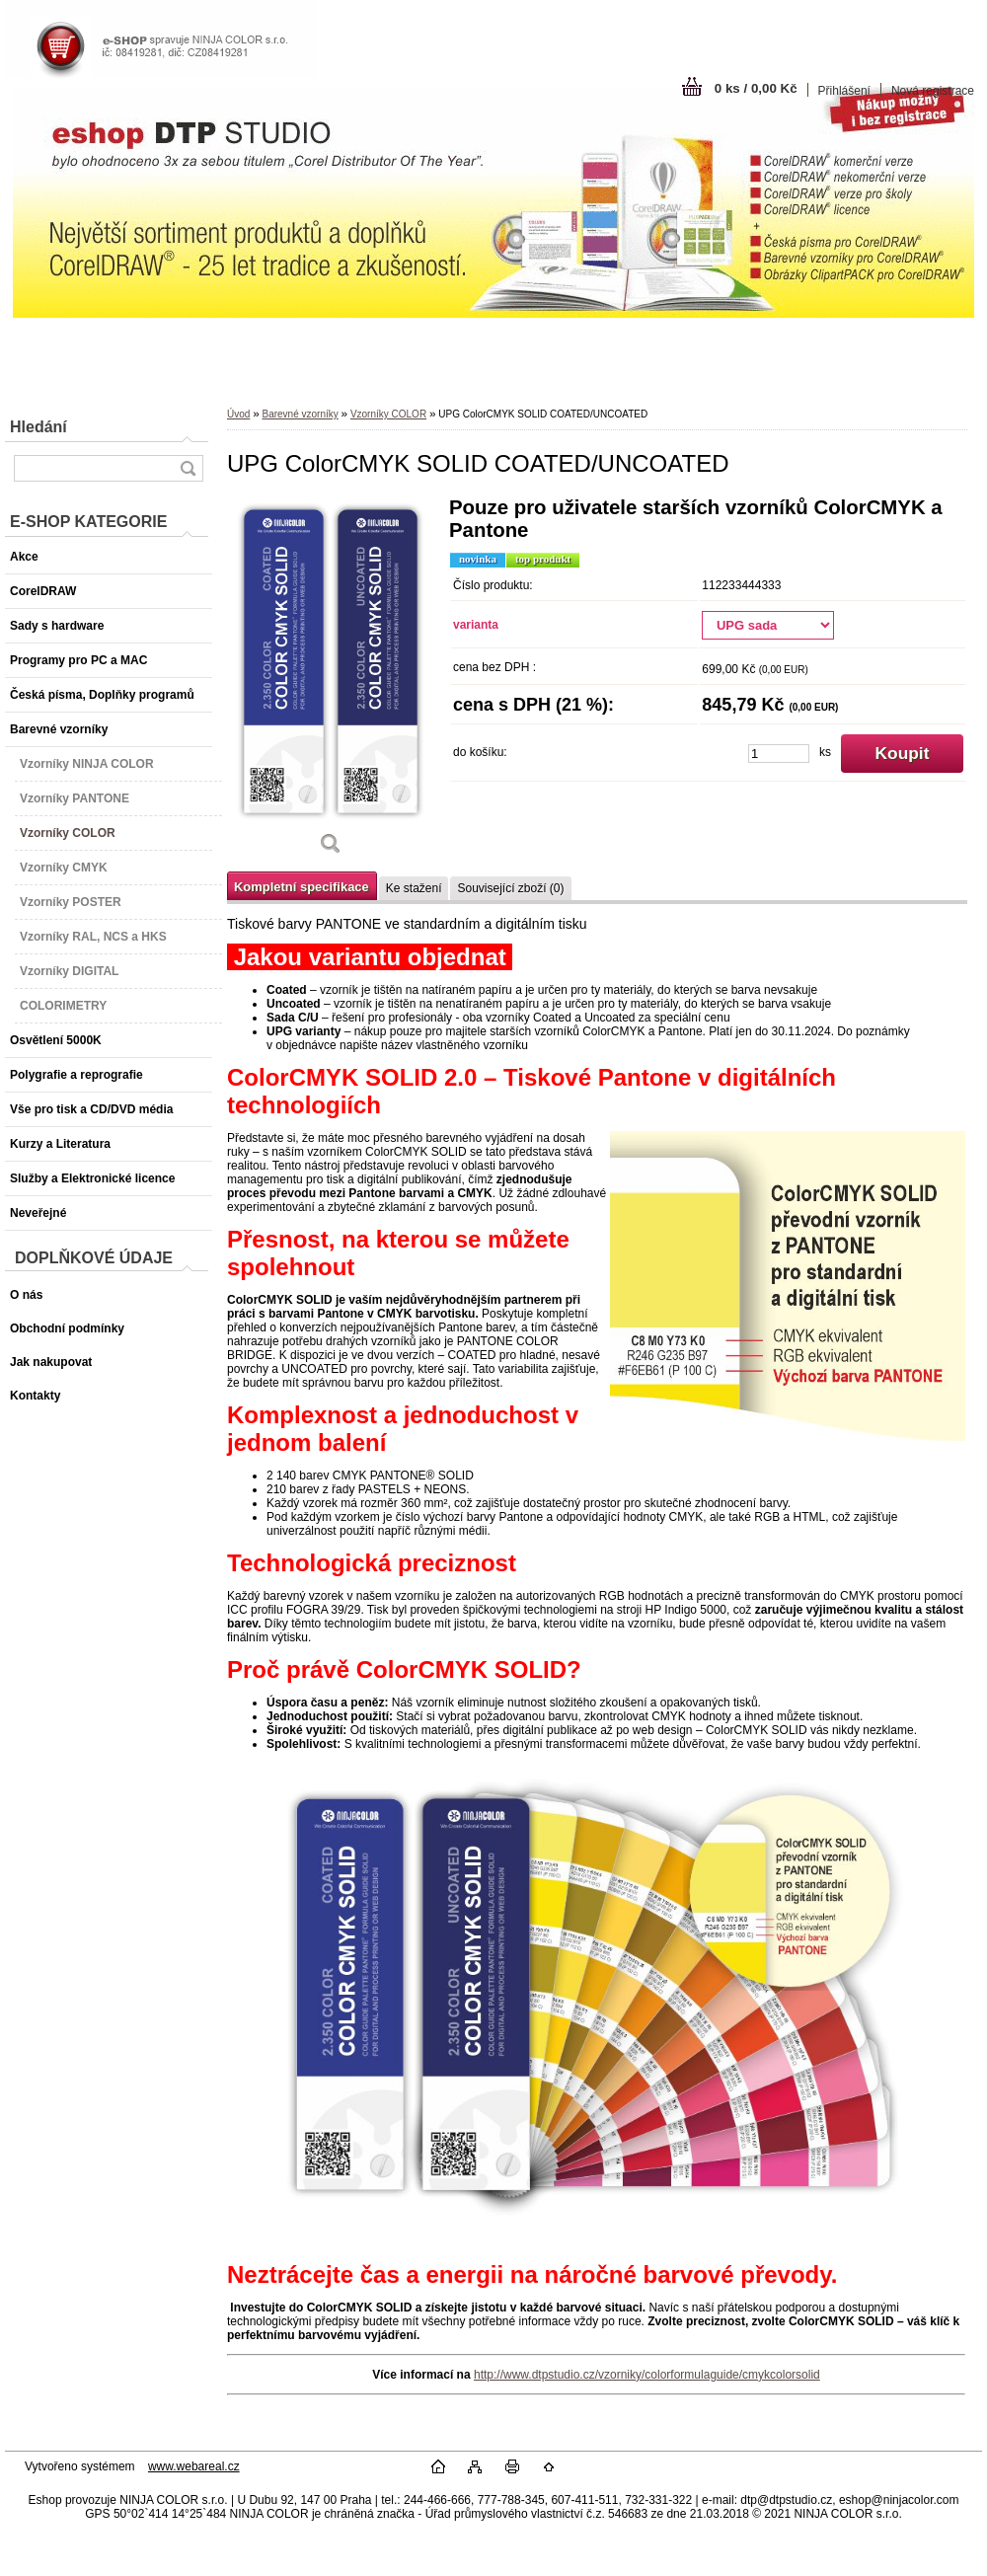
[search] (187, 468)
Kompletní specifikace (301, 886)
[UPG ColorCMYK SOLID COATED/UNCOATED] (330, 683)
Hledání (38, 426)
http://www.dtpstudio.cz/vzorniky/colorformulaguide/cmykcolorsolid (647, 2375)
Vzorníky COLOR (388, 414)
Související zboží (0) (510, 888)
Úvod (238, 414)
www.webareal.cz (194, 2466)
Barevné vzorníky (300, 414)
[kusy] (778, 753)
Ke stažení (414, 888)
